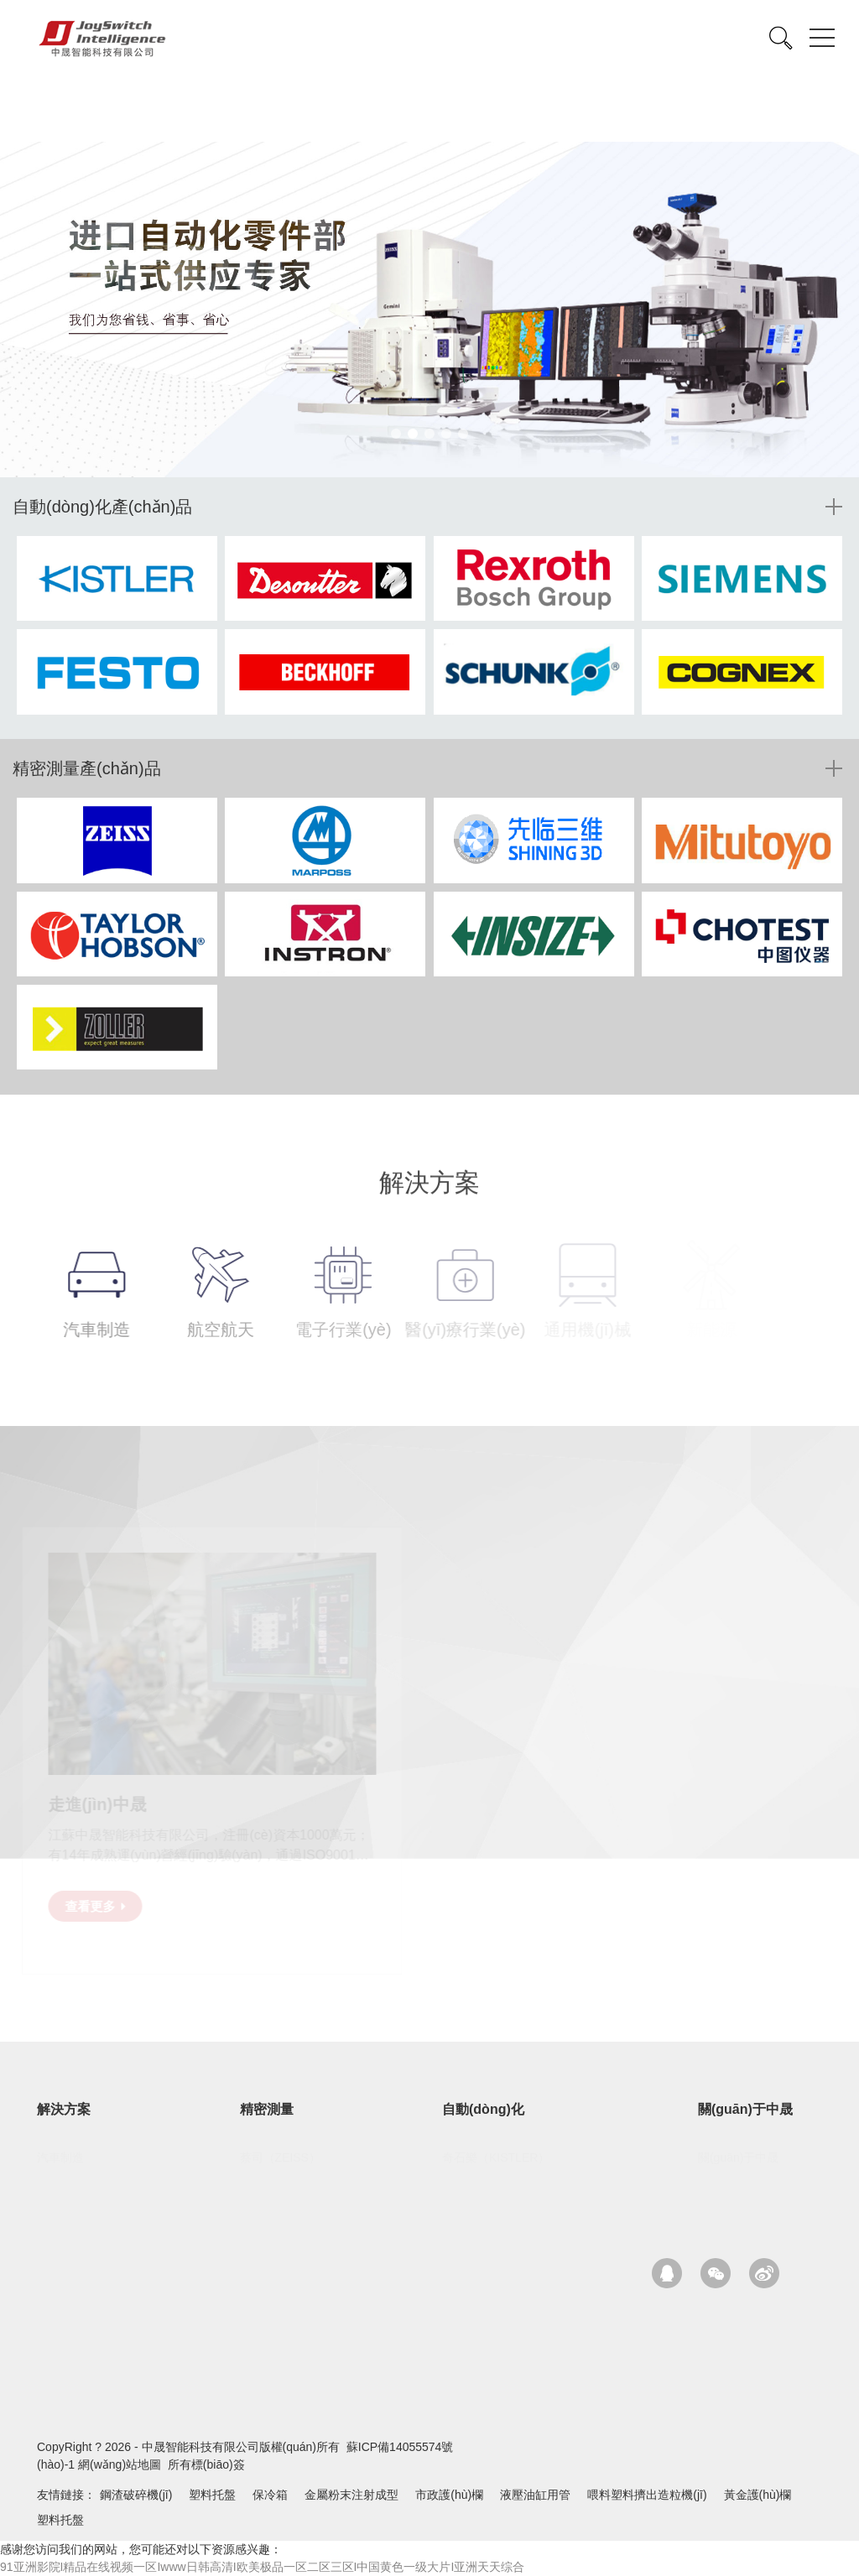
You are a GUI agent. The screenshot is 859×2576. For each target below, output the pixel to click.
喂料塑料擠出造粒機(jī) (646, 2494)
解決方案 (64, 2109)
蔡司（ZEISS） (280, 2157)
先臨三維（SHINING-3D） (309, 2182)
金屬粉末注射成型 (351, 2494)
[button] (396, 434)
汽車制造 (60, 2157)
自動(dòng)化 (483, 2109)
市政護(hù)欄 (449, 2494)
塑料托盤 (212, 2494)
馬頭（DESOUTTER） (501, 2182)
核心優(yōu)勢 (735, 2182)
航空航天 (60, 2182)
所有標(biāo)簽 (206, 2464)
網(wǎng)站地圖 (119, 2464)
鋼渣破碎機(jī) (136, 2494)
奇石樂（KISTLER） (495, 2157)
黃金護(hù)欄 (758, 2494)
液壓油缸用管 (535, 2494)
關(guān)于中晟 (745, 2109)
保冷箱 (270, 2494)
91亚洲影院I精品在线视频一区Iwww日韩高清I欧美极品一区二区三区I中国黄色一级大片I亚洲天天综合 (262, 2566)
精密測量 (267, 2109)
